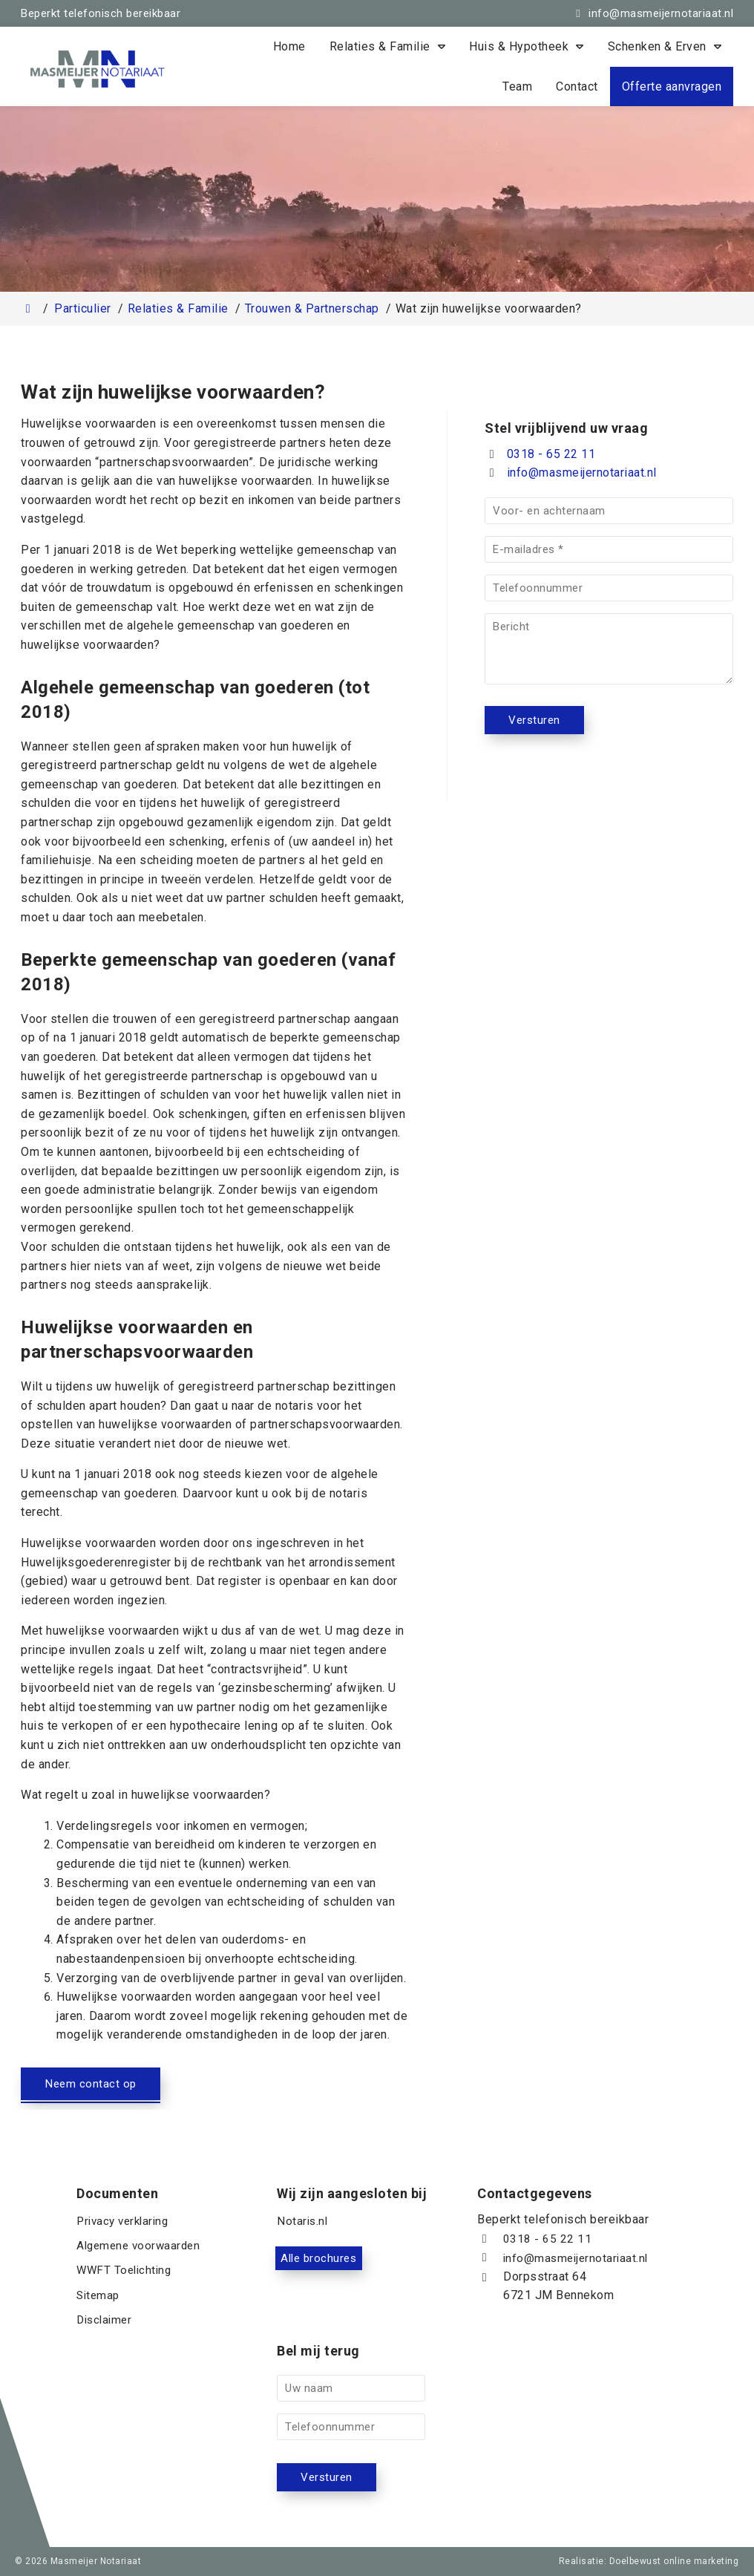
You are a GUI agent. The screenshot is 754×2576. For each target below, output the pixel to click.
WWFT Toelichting (126, 2278)
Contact (577, 86)
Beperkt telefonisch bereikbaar (100, 13)
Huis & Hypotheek (518, 46)
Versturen (535, 720)
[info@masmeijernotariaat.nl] (652, 13)
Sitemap (99, 2297)
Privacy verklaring (125, 2240)
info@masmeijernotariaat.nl (582, 472)
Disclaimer (106, 2316)
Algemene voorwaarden (141, 2259)
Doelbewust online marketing (674, 2561)
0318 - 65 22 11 (540, 454)
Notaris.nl (303, 2240)
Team (517, 86)
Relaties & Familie (380, 46)
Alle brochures (341, 2278)
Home (289, 46)
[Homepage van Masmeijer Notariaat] (139, 69)
